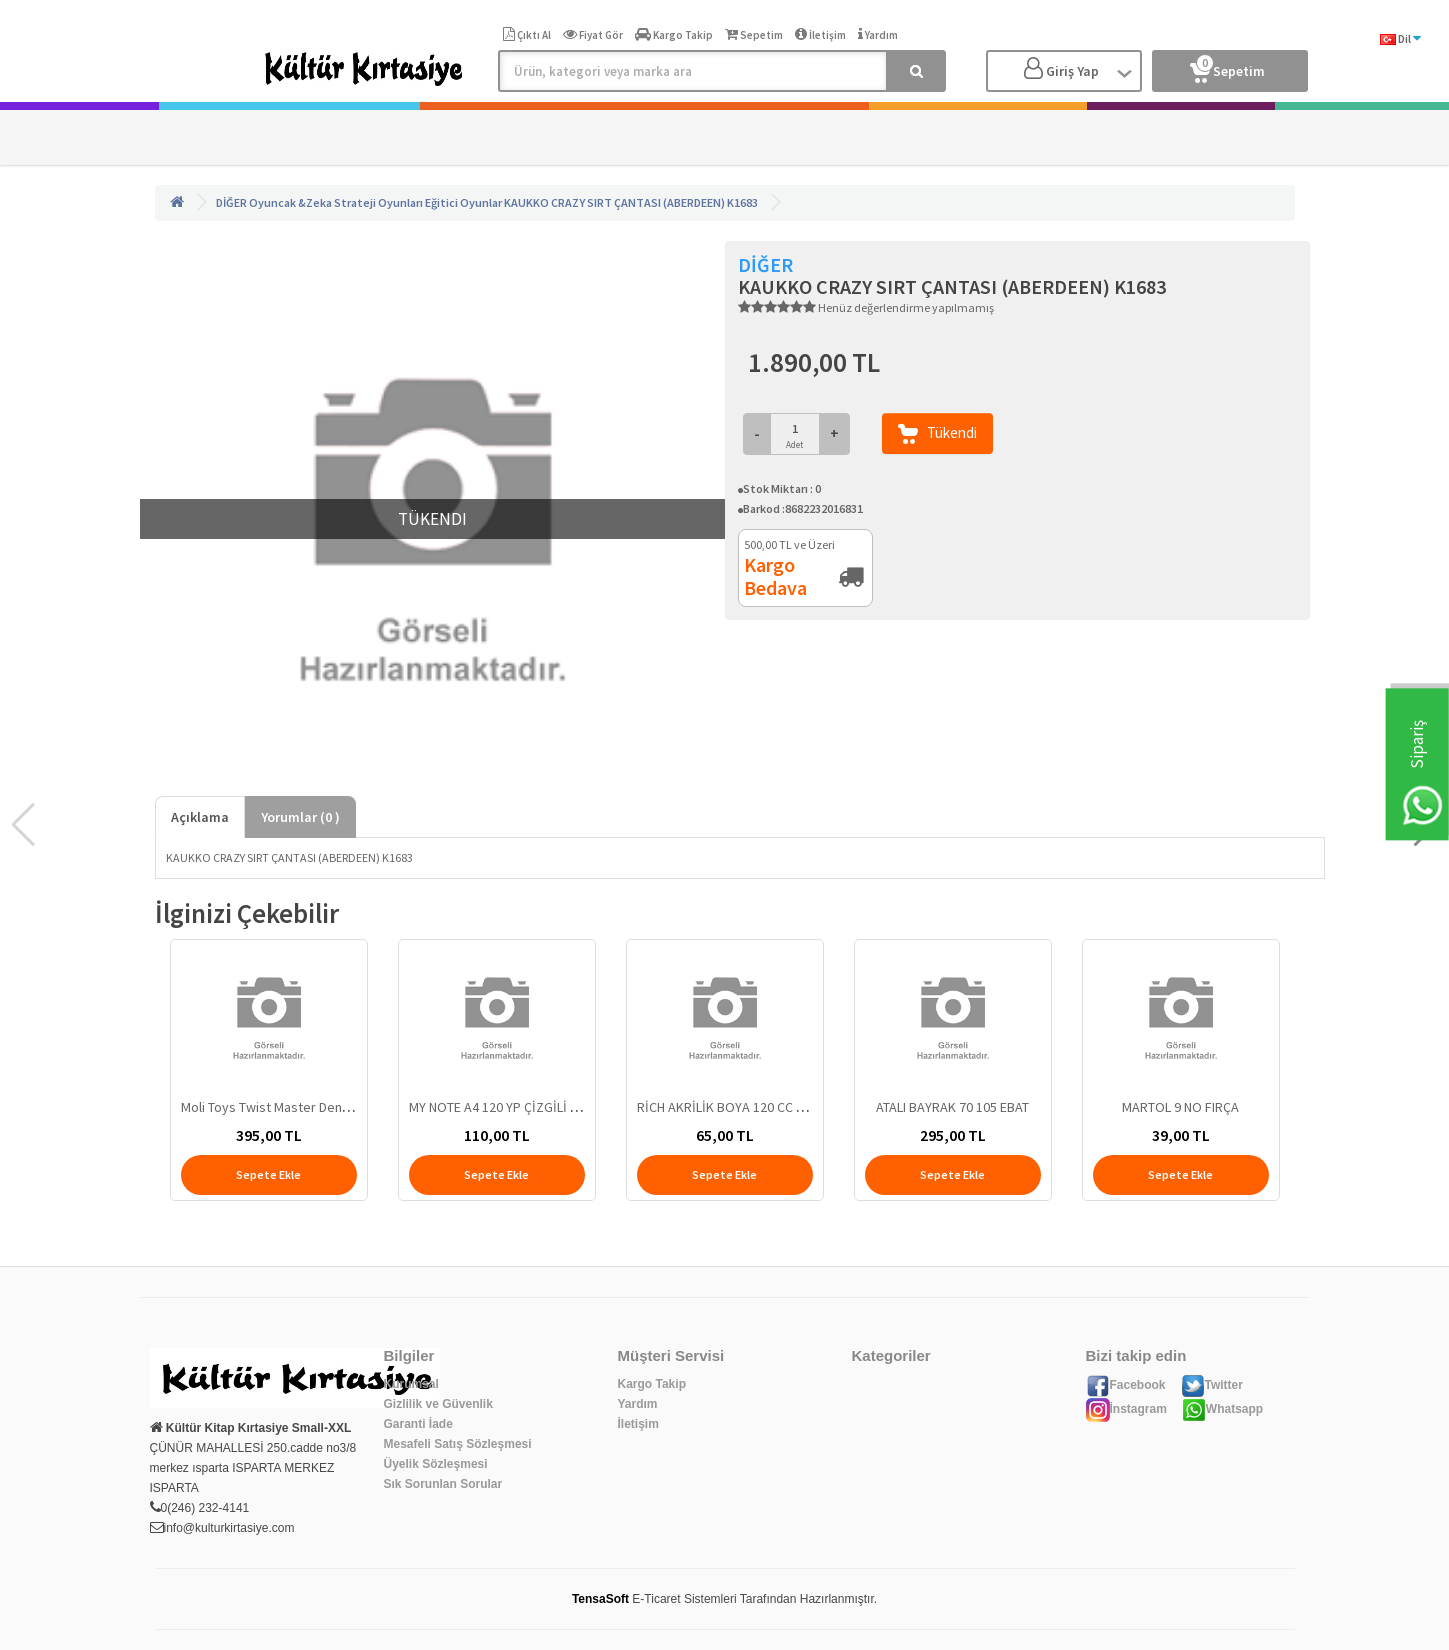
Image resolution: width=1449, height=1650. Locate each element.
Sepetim (1227, 67)
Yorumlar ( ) (300, 817)
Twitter (1212, 1385)
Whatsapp (1222, 1409)
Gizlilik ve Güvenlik (438, 1404)
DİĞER (231, 202)
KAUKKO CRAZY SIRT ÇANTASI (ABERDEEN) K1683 (631, 202)
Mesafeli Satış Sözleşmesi (458, 1444)
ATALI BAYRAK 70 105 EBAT (952, 1107)
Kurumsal (411, 1384)
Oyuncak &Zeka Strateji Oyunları (336, 202)
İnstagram (1126, 1409)
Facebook (1126, 1385)
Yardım (638, 1404)
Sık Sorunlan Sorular (443, 1484)
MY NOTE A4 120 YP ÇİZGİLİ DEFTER (511, 1107)
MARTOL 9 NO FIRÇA (1180, 1107)
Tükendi (937, 433)
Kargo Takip (652, 1384)
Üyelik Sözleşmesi (436, 1464)
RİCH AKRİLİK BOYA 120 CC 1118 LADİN (749, 1107)
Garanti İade (418, 1424)
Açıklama (200, 817)
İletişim (638, 1424)
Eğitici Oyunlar (463, 202)
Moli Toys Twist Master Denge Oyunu (290, 1107)
